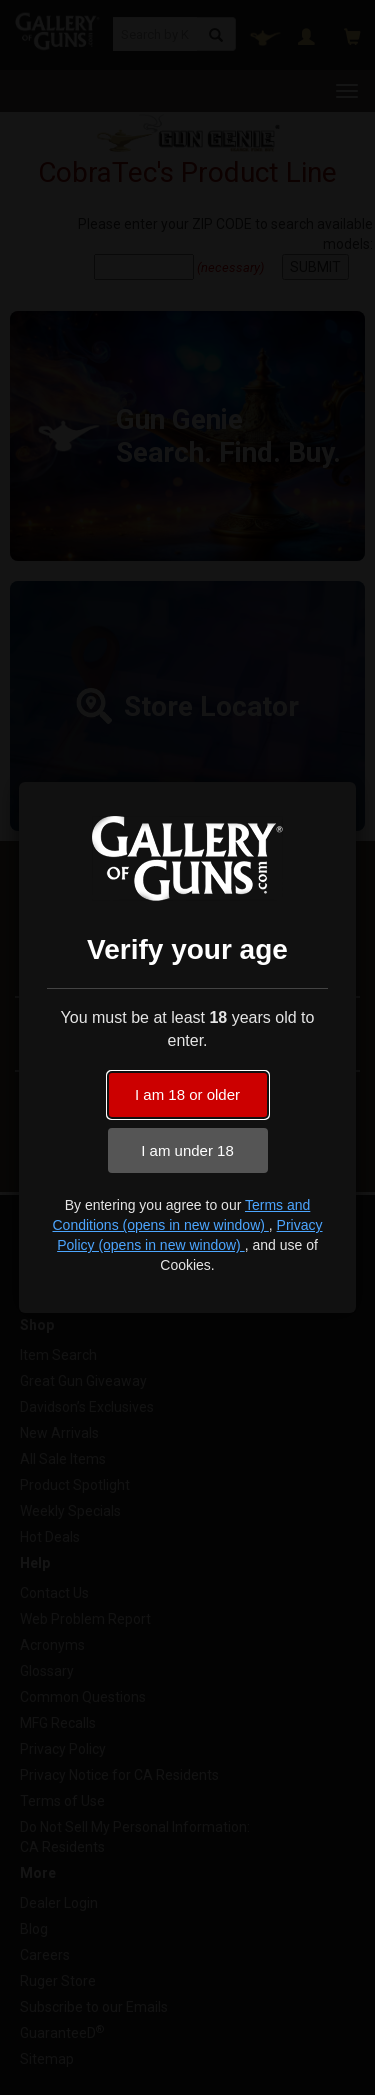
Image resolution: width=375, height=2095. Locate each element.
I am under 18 (187, 1150)
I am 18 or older (187, 1094)
